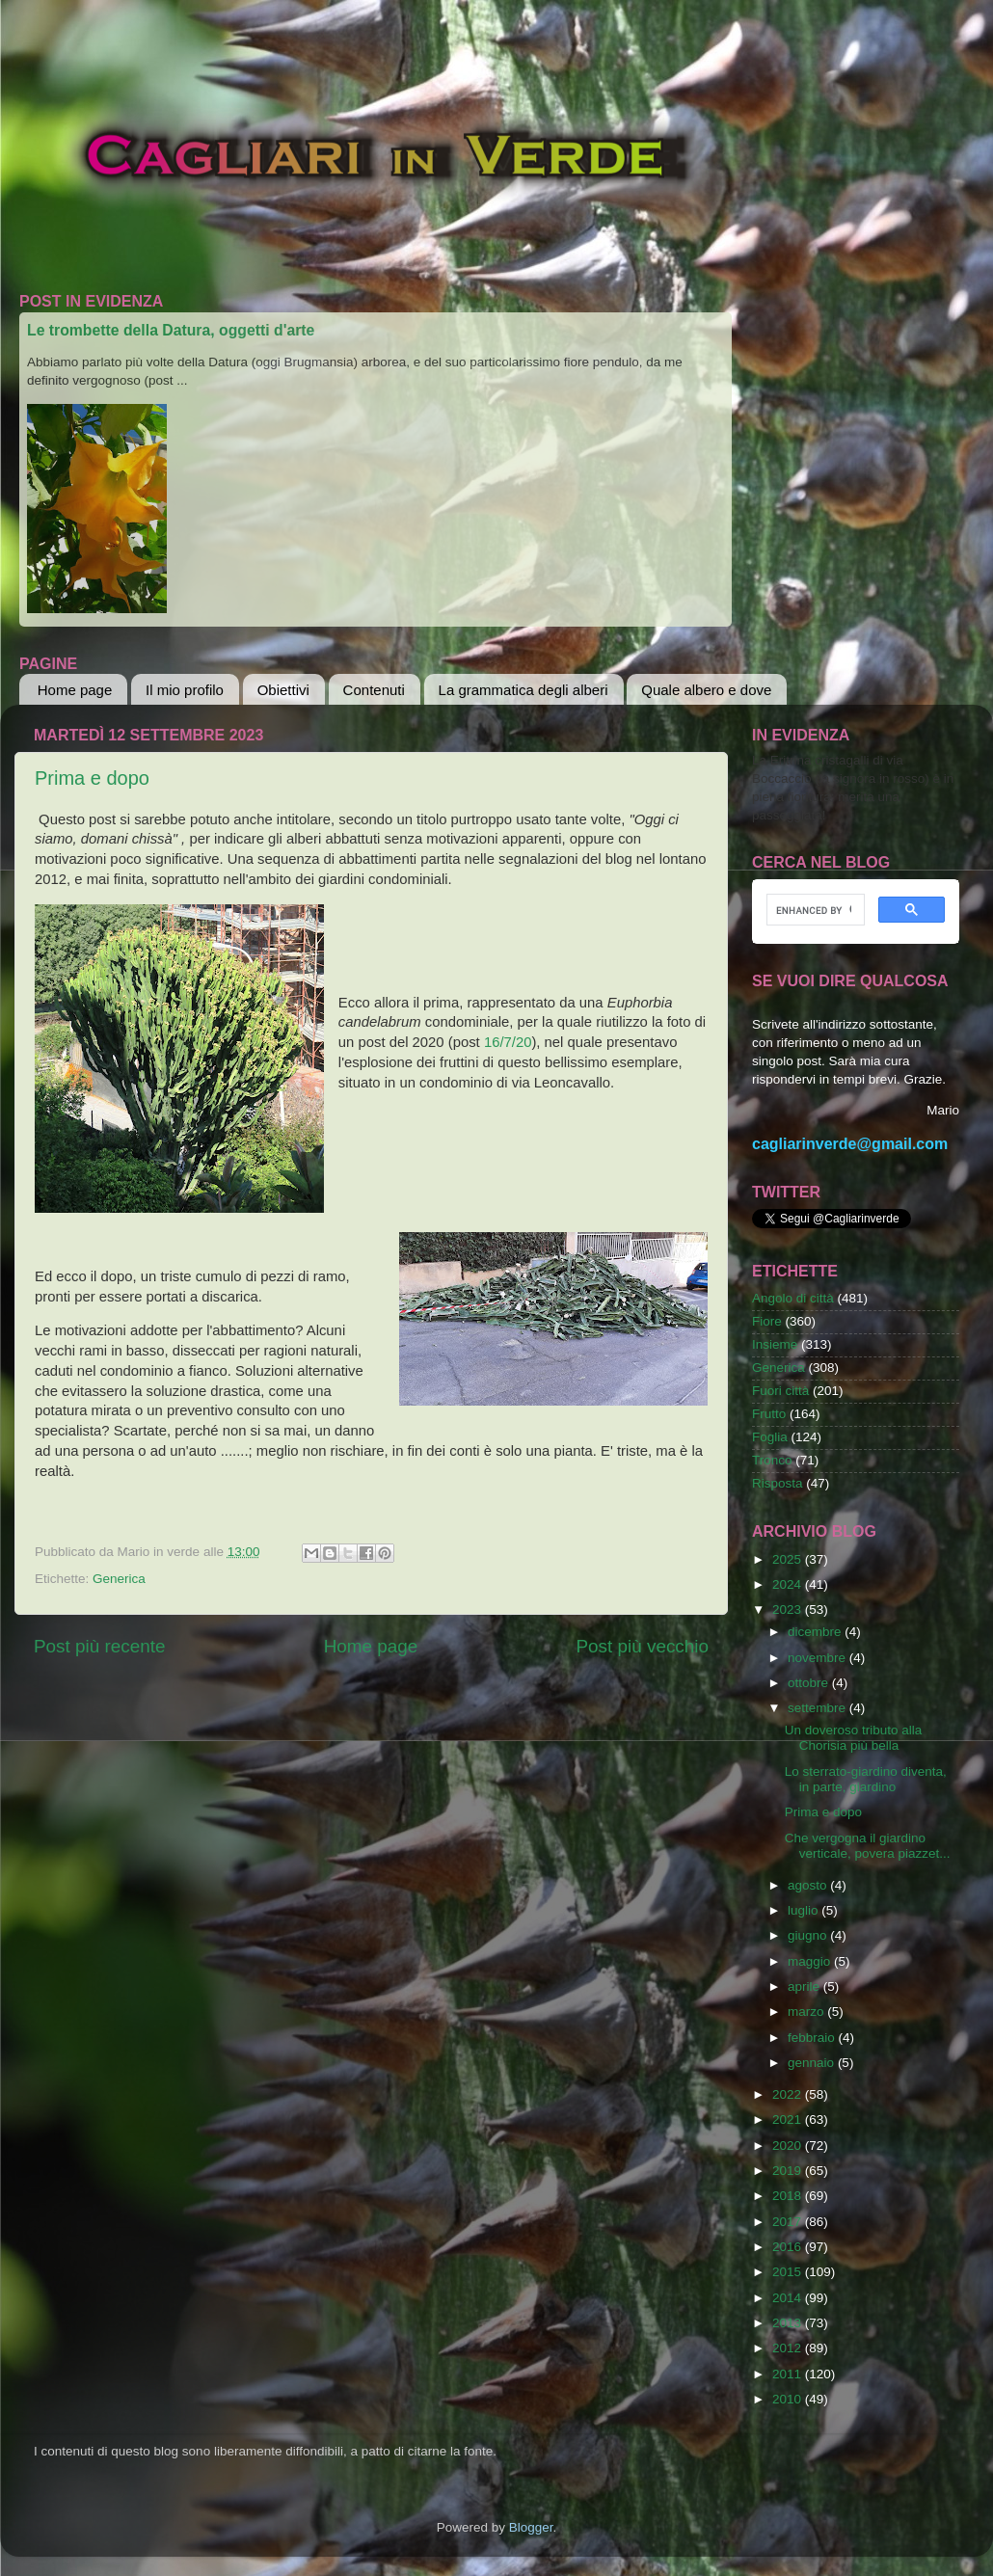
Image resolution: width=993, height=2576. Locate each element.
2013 (788, 2323)
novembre (818, 1657)
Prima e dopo (92, 778)
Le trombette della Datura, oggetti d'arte (170, 330)
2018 (788, 2195)
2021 (788, 2119)
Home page (75, 690)
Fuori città (780, 1390)
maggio (811, 1961)
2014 (788, 2298)
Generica (119, 1578)
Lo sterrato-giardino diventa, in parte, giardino (866, 1779)
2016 (788, 2247)
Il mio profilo (185, 690)
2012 (788, 2348)
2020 (788, 2145)
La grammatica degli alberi (523, 690)
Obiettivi (283, 690)
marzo (807, 2011)
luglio (804, 1910)
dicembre (816, 1631)
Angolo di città (793, 1298)
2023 (788, 1609)
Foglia (770, 1437)
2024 (788, 1584)
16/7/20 (508, 1042)
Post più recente (100, 1646)
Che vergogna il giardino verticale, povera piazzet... (868, 1846)
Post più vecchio (642, 1646)
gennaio (813, 2062)
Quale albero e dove (706, 690)
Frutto (769, 1414)
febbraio (813, 2037)
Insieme (774, 1344)
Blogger (531, 2527)
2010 (788, 2399)
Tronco (772, 1460)
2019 (788, 2170)
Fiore (767, 1321)
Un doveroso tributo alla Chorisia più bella (854, 1738)
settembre (818, 1708)
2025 (788, 1559)
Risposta (777, 1483)
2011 (788, 2374)
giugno (809, 1935)
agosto (809, 1885)
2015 (788, 2272)
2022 (788, 2094)
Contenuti (374, 690)
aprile (805, 1986)
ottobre (810, 1683)
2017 (788, 2221)
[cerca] (813, 910)
